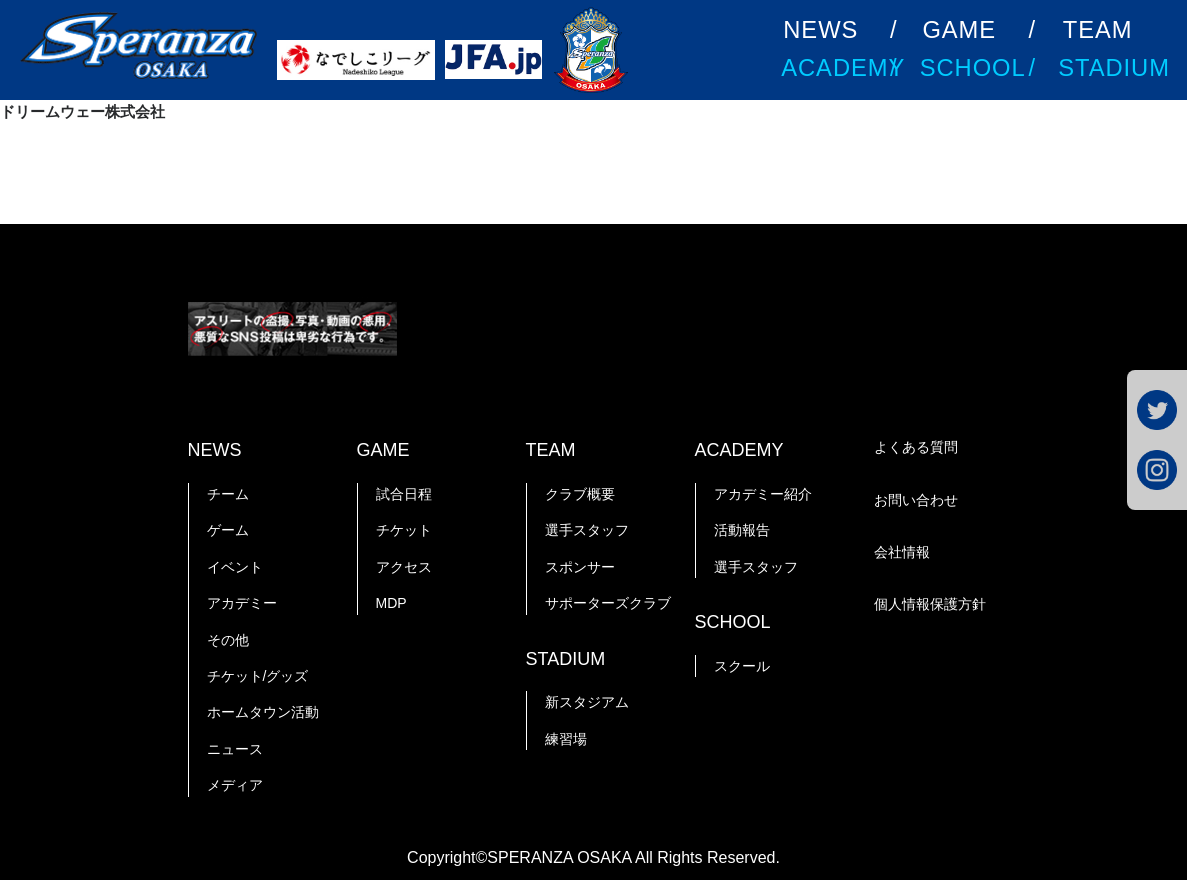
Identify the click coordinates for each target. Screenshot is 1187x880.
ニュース (235, 749)
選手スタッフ (587, 530)
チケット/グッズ (258, 676)
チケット (404, 530)
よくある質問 (916, 447)
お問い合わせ (916, 500)
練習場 (566, 739)
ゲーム (228, 530)
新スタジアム (587, 702)
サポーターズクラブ (608, 603)
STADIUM (1114, 68)
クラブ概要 (580, 494)
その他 (228, 640)
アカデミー (242, 603)
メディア (235, 785)
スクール (742, 666)
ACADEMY (843, 68)
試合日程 (404, 494)
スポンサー (580, 567)
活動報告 (742, 530)
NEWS (820, 30)
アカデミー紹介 (763, 494)
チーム (228, 494)
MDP (391, 603)
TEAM (1098, 30)
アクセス (404, 567)
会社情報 (902, 552)
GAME (959, 30)
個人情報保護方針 (930, 604)
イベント (235, 567)
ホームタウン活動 (263, 712)
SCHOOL (973, 68)
